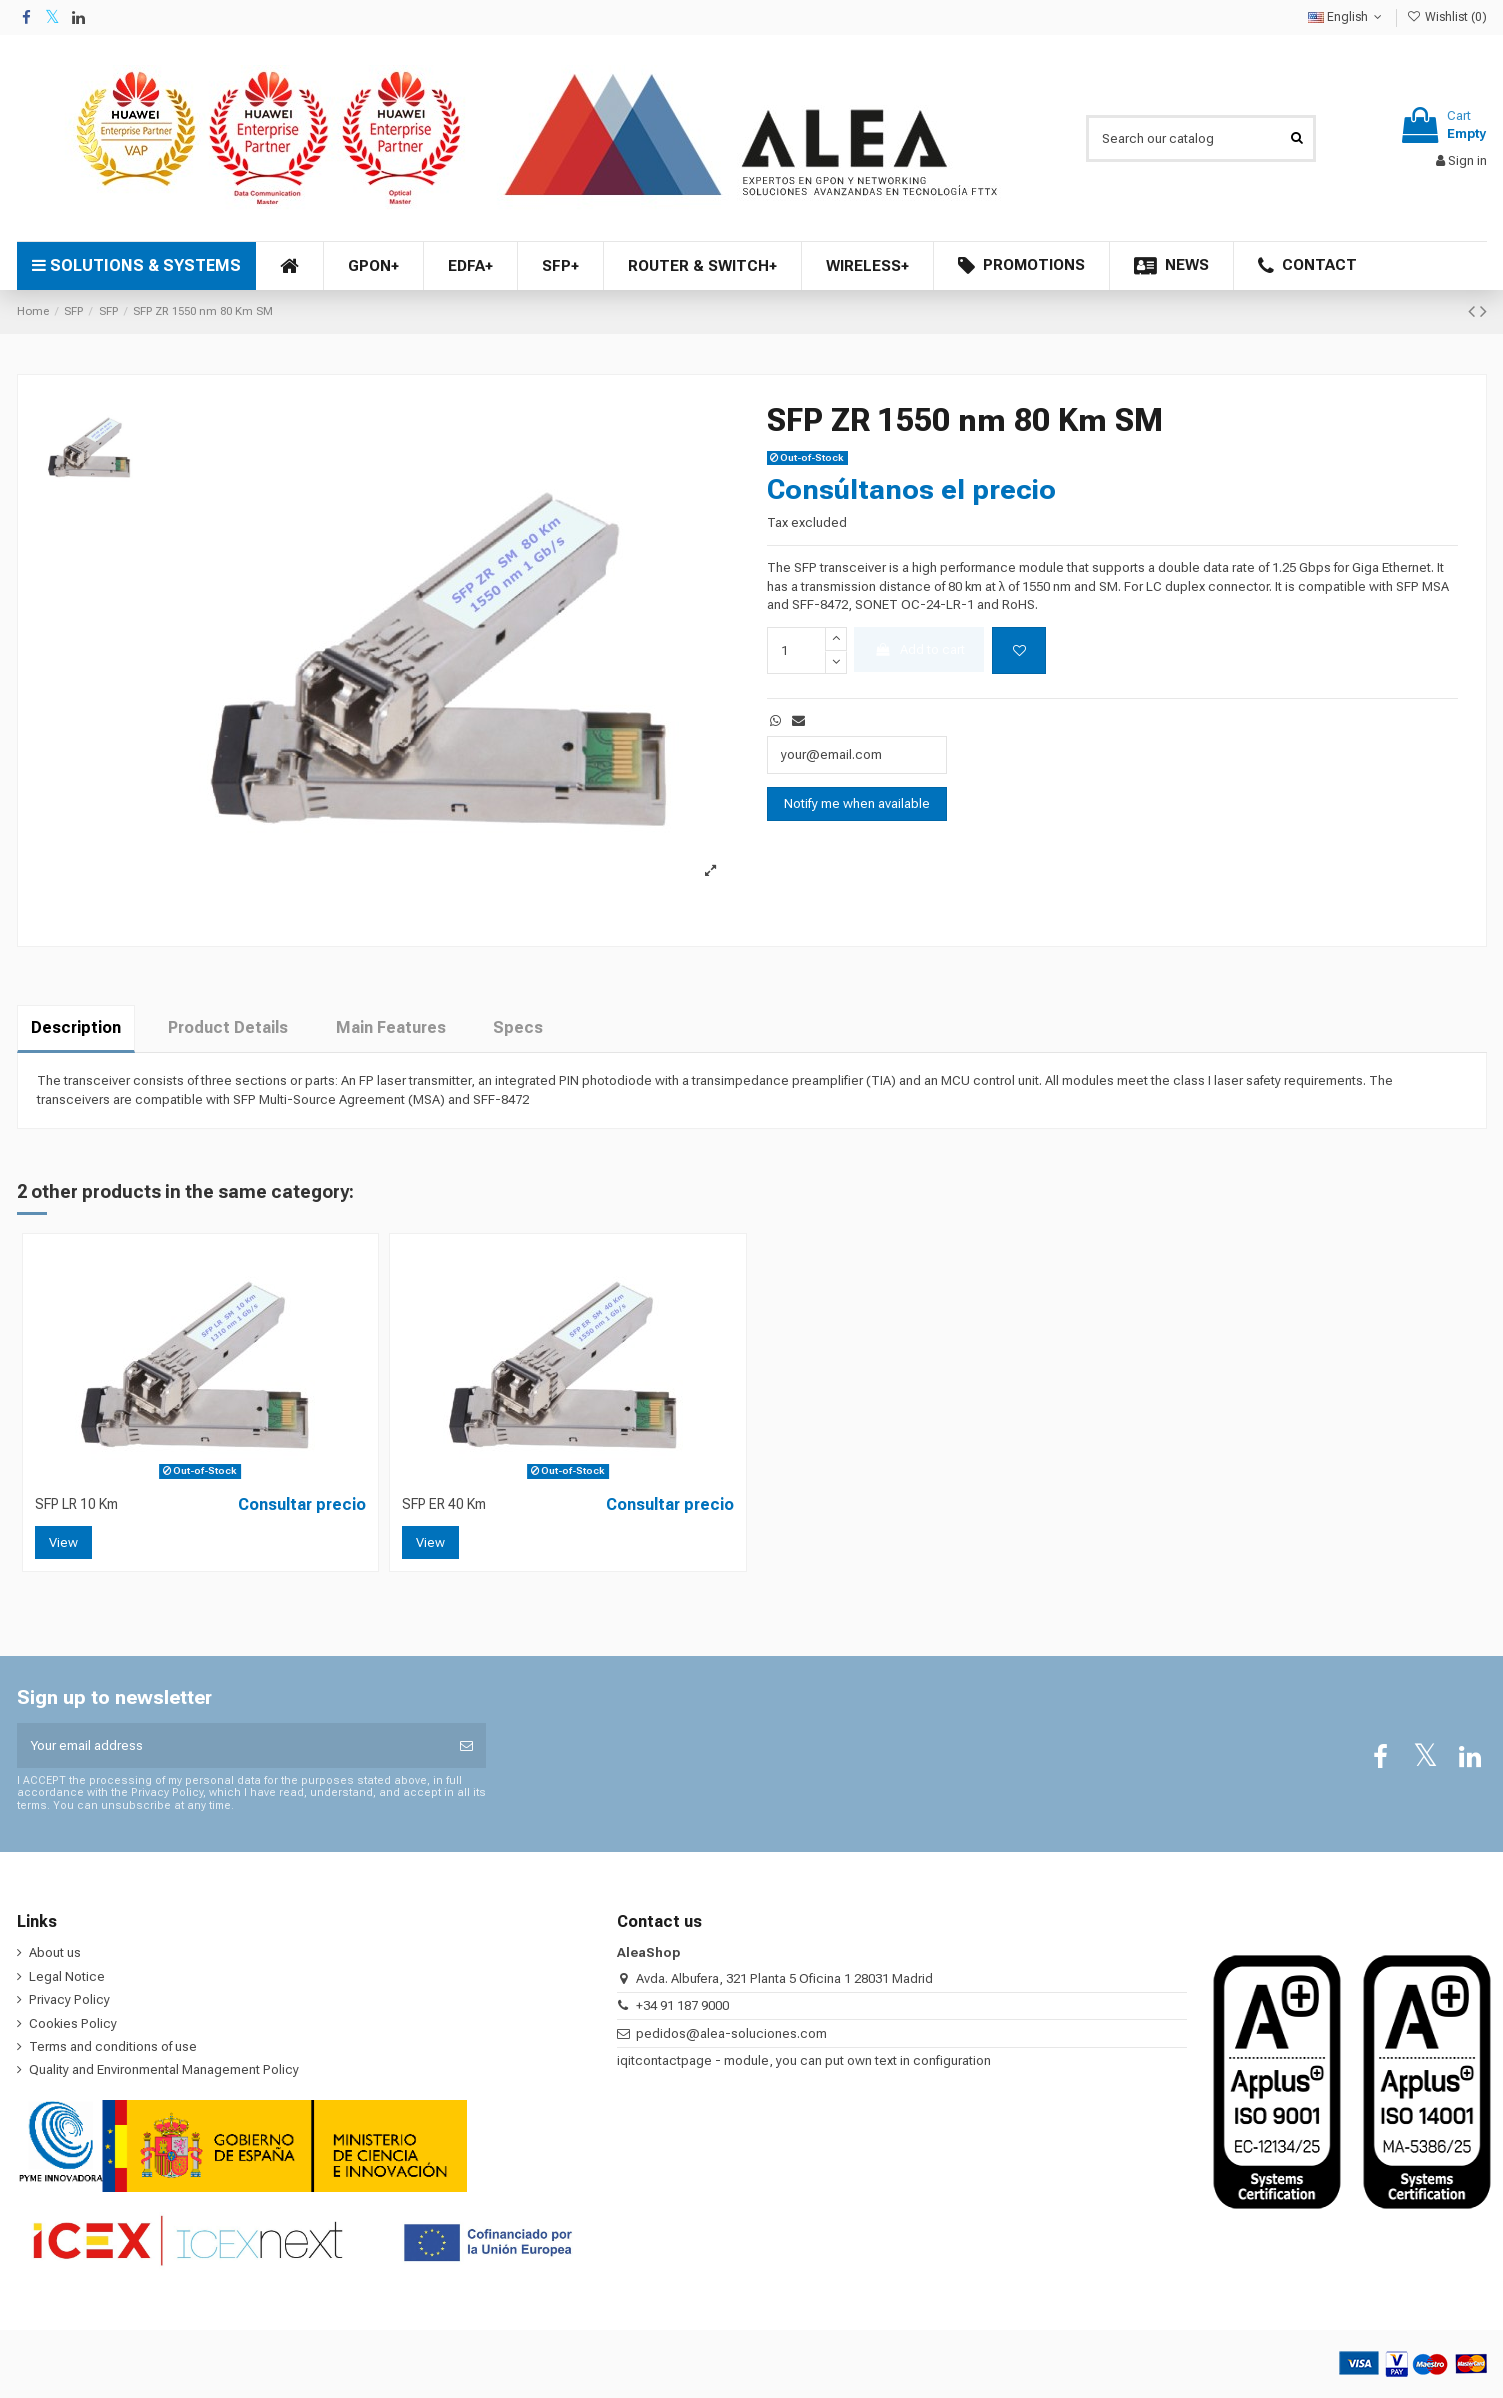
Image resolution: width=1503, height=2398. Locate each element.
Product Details (228, 1027)
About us (55, 1952)
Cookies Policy (73, 2023)
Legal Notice (67, 1976)
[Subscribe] (466, 1746)
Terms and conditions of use (113, 2046)
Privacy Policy (69, 1999)
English (1347, 17)
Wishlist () (1446, 17)
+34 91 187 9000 (682, 2005)
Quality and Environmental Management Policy (164, 2069)
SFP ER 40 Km (444, 1504)
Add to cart (919, 649)
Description (76, 1027)
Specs (518, 1027)
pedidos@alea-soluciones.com (731, 2033)
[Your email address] (232, 1746)
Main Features (391, 1027)
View (63, 1542)
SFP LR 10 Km (76, 1504)
